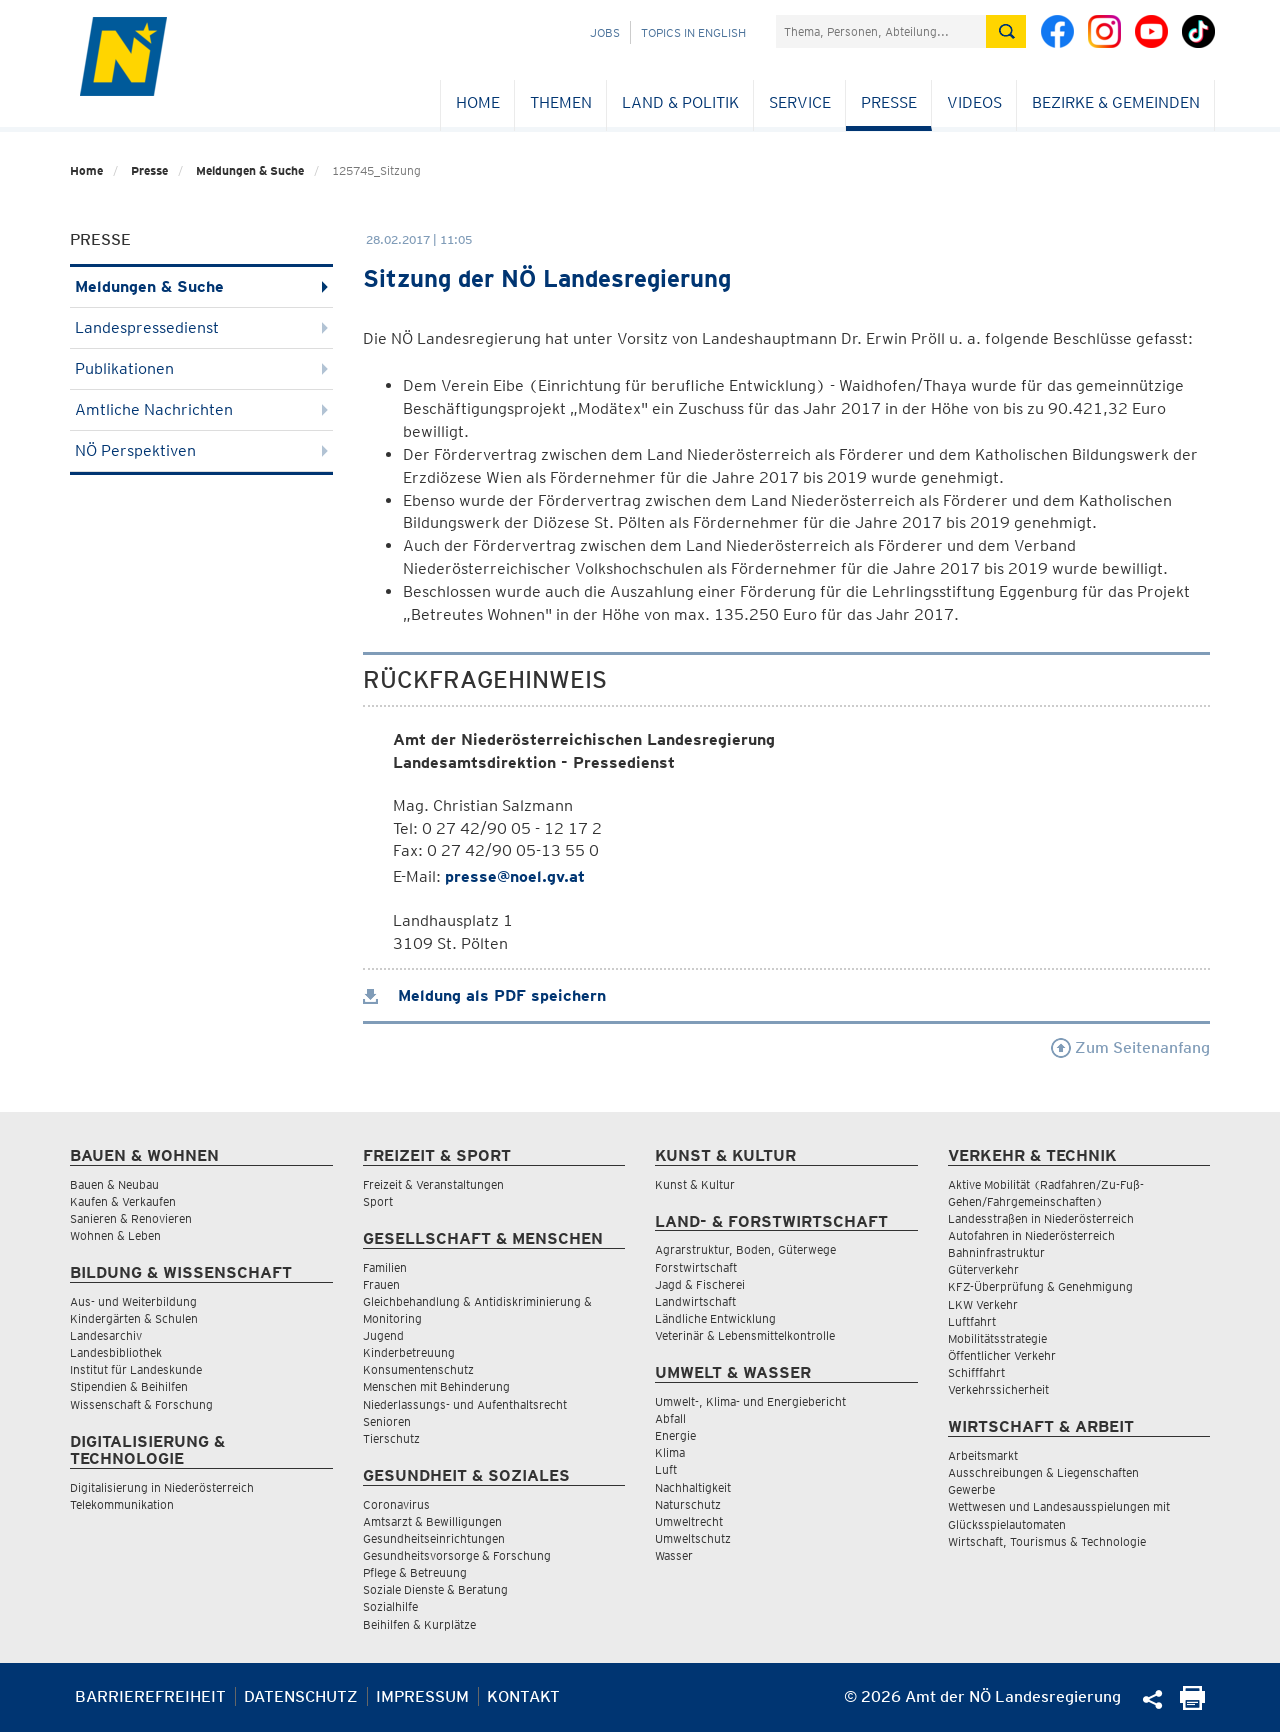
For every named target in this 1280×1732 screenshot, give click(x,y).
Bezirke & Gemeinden (1116, 102)
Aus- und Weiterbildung (133, 1301)
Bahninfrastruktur (996, 1252)
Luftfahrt (972, 1321)
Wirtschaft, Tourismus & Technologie (1047, 1541)
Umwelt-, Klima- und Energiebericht (750, 1401)
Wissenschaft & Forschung (141, 1404)
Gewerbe (971, 1489)
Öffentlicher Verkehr (1002, 1355)
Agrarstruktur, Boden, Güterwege (745, 1249)
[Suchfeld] (881, 31)
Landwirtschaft (695, 1301)
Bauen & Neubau (114, 1184)
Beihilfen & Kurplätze (419, 1624)
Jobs (605, 32)
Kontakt (523, 1696)
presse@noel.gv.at (515, 876)
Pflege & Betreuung (415, 1572)
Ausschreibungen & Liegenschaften (1043, 1472)
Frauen (381, 1284)
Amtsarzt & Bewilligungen (432, 1521)
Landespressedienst (201, 327)
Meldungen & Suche (250, 170)
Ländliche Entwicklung (715, 1318)
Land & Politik (680, 102)
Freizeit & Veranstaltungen (433, 1184)
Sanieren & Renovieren (131, 1218)
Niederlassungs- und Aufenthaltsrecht (465, 1404)
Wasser (674, 1555)
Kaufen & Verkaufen (123, 1201)
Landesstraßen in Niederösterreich (1041, 1218)
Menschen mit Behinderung (436, 1386)
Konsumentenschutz (418, 1369)
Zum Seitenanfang (1130, 1047)
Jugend (383, 1335)
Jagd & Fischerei (700, 1284)
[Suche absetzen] (1006, 31)
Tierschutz (391, 1438)
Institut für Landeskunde (136, 1369)
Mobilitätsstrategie (997, 1338)
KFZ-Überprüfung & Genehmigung (1040, 1286)
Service (800, 102)
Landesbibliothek (116, 1352)
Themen (561, 102)
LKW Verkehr (983, 1304)
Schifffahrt (976, 1372)
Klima (670, 1452)
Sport (378, 1201)
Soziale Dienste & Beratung (435, 1589)
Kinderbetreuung (409, 1352)
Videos (974, 102)
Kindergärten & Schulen (134, 1318)
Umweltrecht (689, 1521)
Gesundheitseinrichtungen (434, 1538)
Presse (889, 102)
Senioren (387, 1421)
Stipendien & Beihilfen (129, 1386)
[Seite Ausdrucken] (1192, 1704)
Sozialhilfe (390, 1606)
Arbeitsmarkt (983, 1455)
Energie (675, 1435)
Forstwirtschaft (696, 1267)
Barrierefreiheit (150, 1696)
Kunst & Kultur (695, 1184)
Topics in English (693, 32)
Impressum (422, 1696)
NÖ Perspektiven (201, 450)
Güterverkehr (983, 1269)
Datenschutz (301, 1696)
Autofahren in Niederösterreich (1031, 1235)
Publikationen (201, 368)
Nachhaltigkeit (693, 1487)
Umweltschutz (693, 1538)
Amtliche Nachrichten (201, 409)
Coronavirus (396, 1504)
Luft (666, 1469)
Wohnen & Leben (115, 1235)
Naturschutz (688, 1504)
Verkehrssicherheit (998, 1389)
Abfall (670, 1418)
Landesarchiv (106, 1335)
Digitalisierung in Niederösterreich (162, 1487)
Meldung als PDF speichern (484, 995)
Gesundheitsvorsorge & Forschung (457, 1555)
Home (478, 102)
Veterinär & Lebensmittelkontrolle (745, 1335)
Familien (385, 1267)
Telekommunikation (122, 1504)
